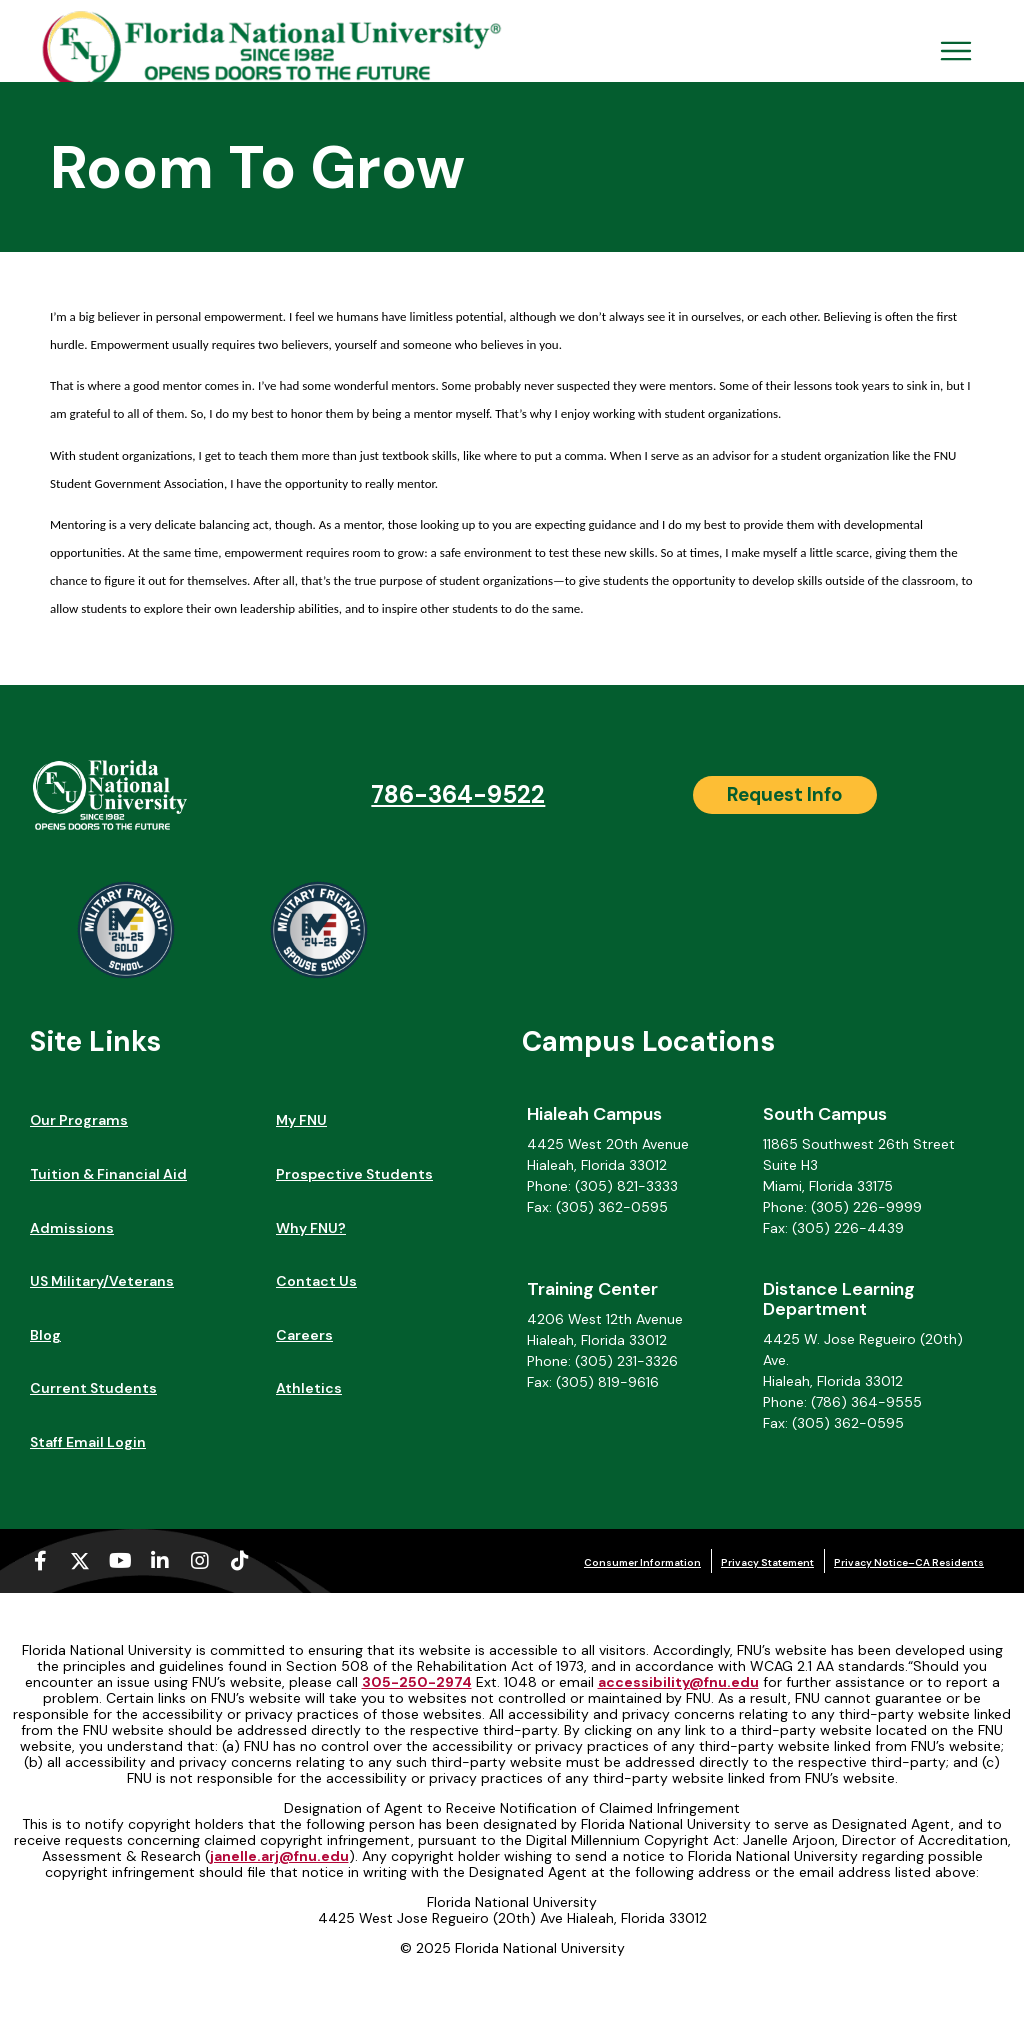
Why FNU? (311, 1228)
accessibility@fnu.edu (678, 1682)
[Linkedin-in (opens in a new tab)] (160, 1561)
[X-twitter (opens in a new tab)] (80, 1561)
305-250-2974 (417, 1682)
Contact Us (316, 1281)
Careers (304, 1335)
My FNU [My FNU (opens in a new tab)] (301, 1120)
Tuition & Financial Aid (108, 1174)
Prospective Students (354, 1174)
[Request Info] (785, 795)
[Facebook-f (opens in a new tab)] (40, 1561)
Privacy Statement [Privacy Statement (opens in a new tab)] (767, 1562)
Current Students (93, 1388)
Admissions (72, 1228)
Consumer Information (642, 1562)
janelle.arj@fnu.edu (279, 1856)
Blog (45, 1335)
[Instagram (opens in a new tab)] (200, 1561)
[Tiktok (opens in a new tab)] (240, 1561)
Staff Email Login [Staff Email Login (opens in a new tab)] (88, 1442)
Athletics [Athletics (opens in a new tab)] (309, 1388)
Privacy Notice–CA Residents (909, 1562)
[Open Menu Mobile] (956, 51)
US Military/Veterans (102, 1281)
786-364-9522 (458, 794)
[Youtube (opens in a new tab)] (120, 1561)
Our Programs (79, 1120)
